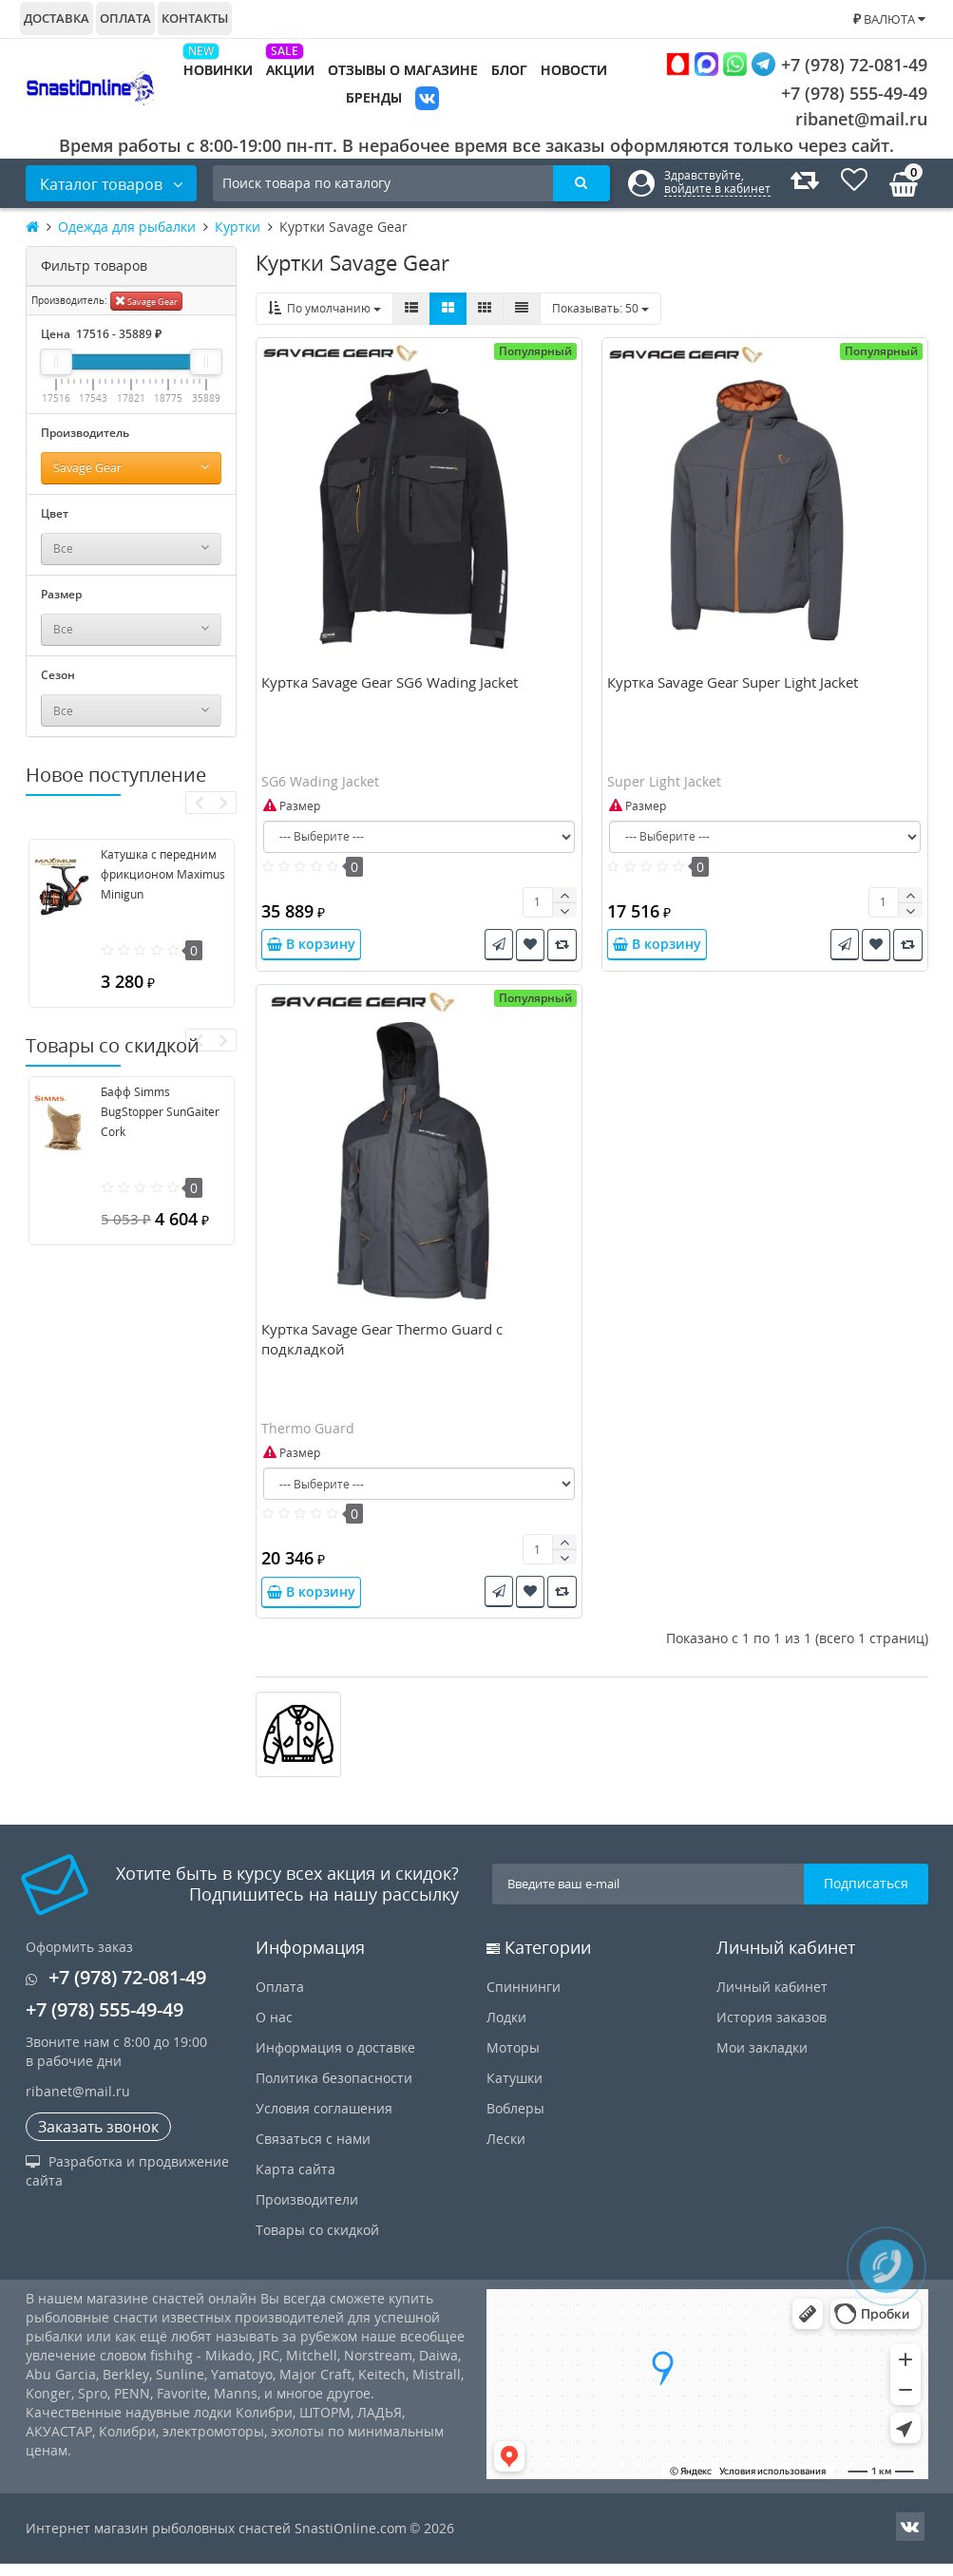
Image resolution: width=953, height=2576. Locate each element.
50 (600, 308)
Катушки (514, 2090)
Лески (505, 2151)
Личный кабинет (772, 1999)
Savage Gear (146, 301)
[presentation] (198, 802)
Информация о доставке (335, 2060)
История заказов (771, 2029)
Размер (291, 813)
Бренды (374, 97)
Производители (307, 2212)
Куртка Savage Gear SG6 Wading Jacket (389, 688)
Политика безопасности (334, 2090)
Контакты (195, 18)
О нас (274, 2029)
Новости (574, 70)
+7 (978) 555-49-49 (839, 93)
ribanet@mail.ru (861, 118)
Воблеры (515, 2121)
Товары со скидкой (317, 2242)
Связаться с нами (313, 2151)
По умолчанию (324, 308)
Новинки (218, 70)
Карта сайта (295, 2181)
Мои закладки (762, 2060)
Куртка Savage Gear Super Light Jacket (732, 688)
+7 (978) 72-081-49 (796, 64)
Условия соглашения (324, 2121)
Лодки (506, 2029)
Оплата (125, 18)
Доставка (56, 18)
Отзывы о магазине (403, 70)
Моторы (513, 2060)
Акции (290, 70)
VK (427, 100)
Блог (509, 70)
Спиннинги (523, 1999)
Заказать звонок (98, 2139)
